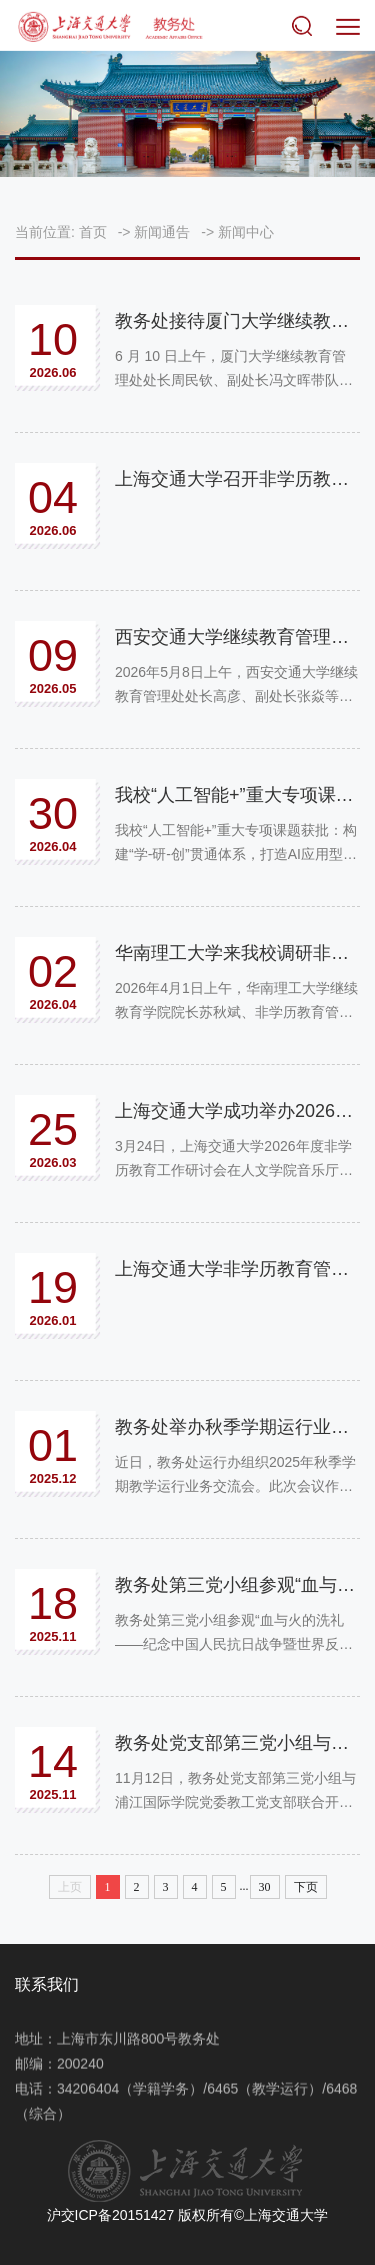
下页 (306, 1887)
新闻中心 (246, 232)
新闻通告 (162, 232)
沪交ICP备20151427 (111, 2215)
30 (265, 1887)
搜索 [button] (306, 27)
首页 (93, 232)
